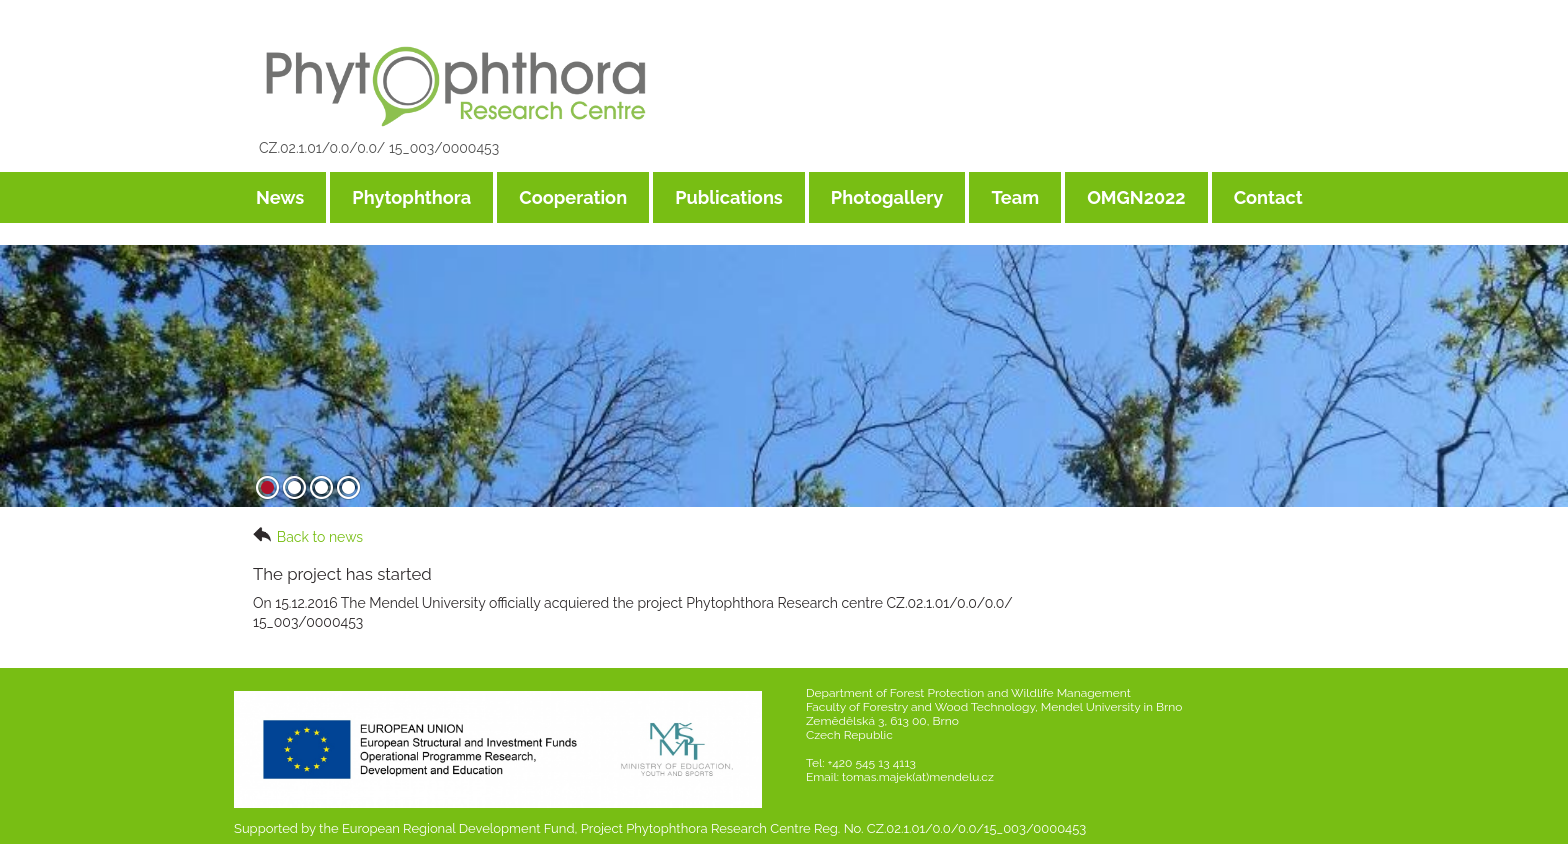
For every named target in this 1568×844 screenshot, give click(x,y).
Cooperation (573, 197)
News (280, 197)
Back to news (308, 536)
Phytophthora (411, 197)
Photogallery (887, 197)
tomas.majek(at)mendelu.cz (918, 777)
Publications (729, 197)
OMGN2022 (1136, 197)
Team (1015, 197)
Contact (1268, 197)
